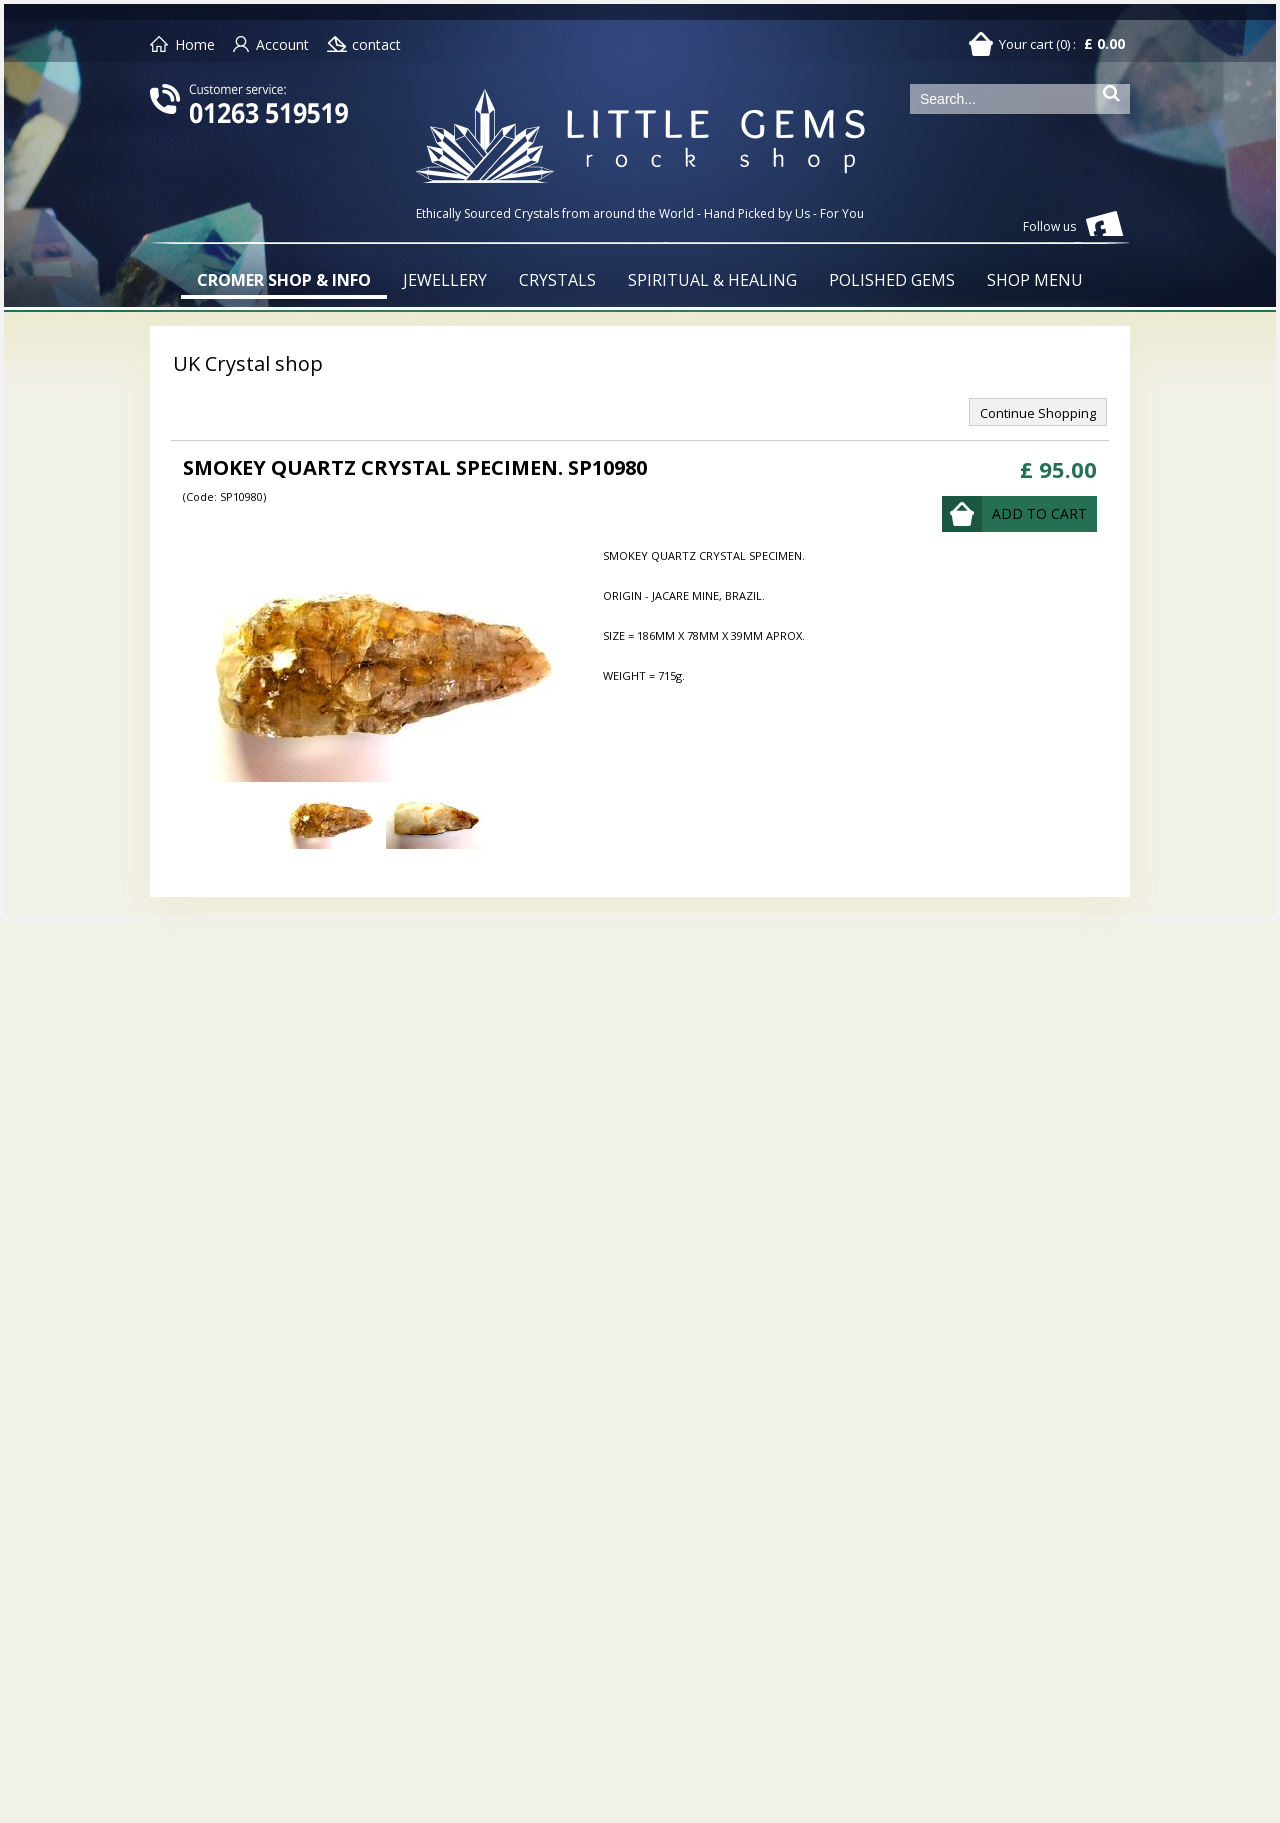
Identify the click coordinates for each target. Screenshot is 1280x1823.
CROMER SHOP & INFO (284, 280)
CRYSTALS (557, 280)
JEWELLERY (445, 280)
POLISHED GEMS (892, 280)
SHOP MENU (1035, 280)
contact (376, 44)
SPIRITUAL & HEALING (712, 280)
